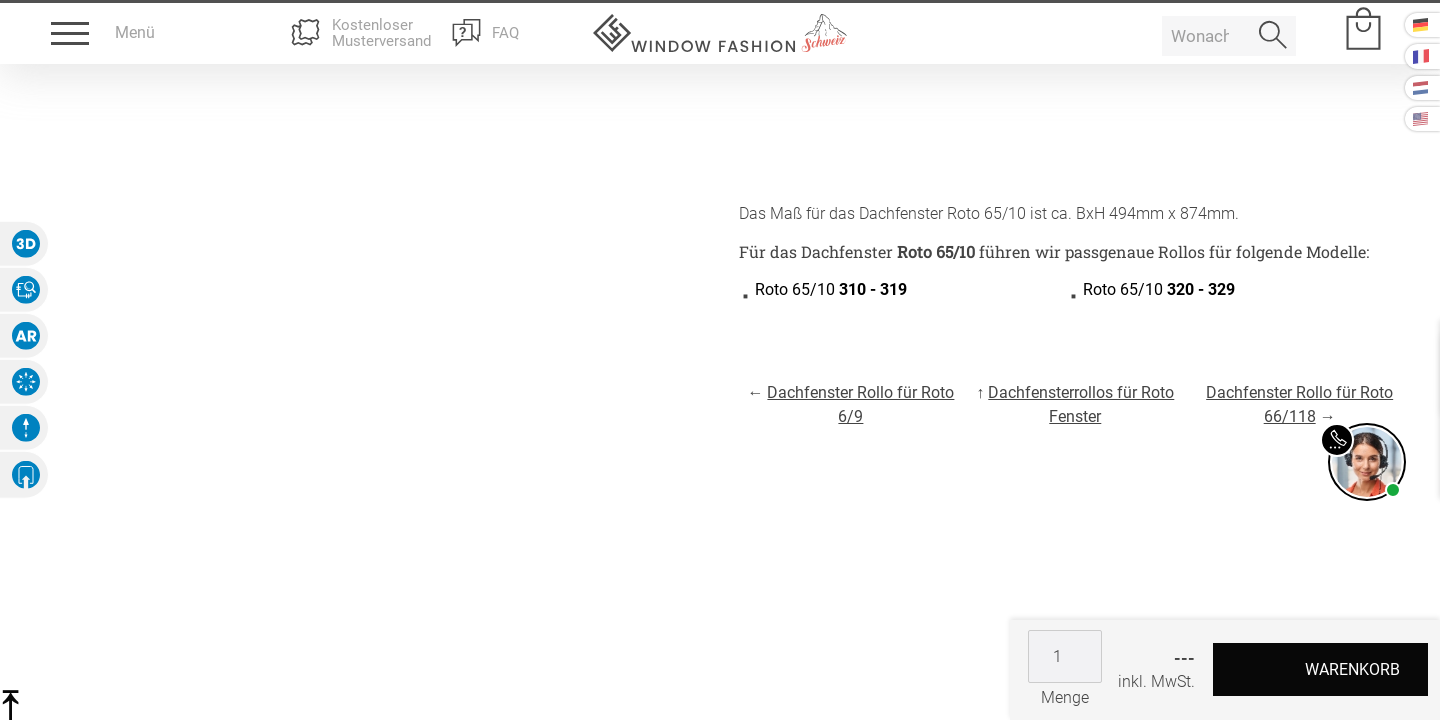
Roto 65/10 (831, 289)
